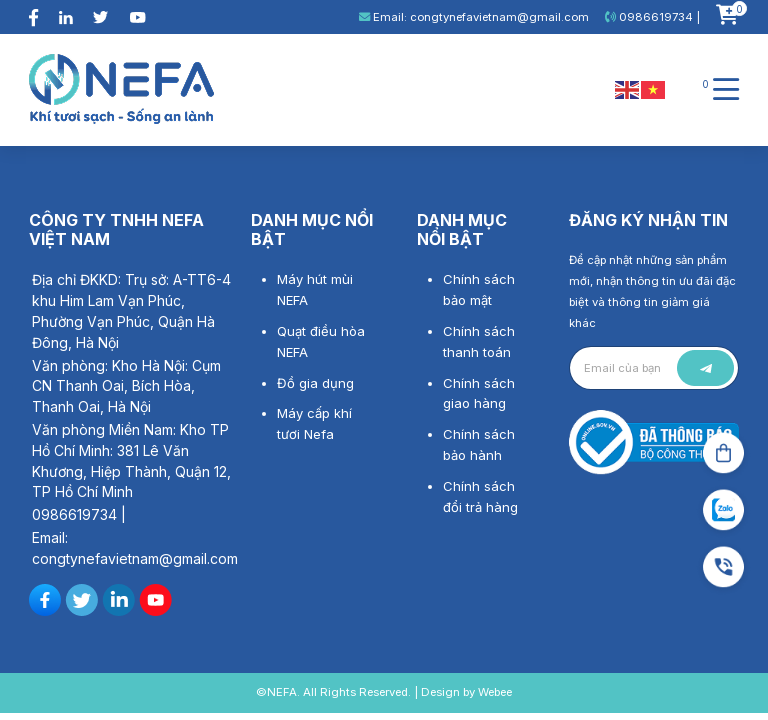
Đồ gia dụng (315, 383)
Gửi (705, 368)
